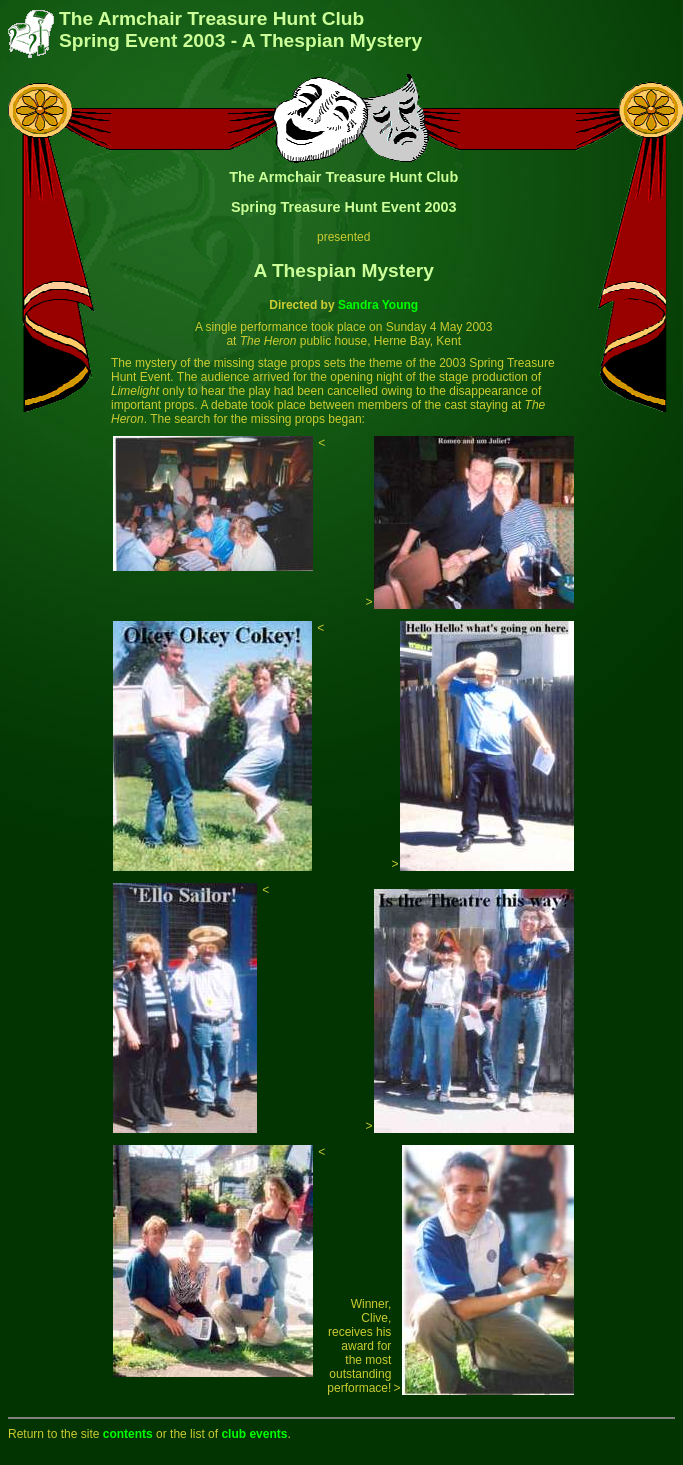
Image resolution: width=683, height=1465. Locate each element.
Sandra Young (378, 305)
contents (128, 1434)
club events (252, 1434)
